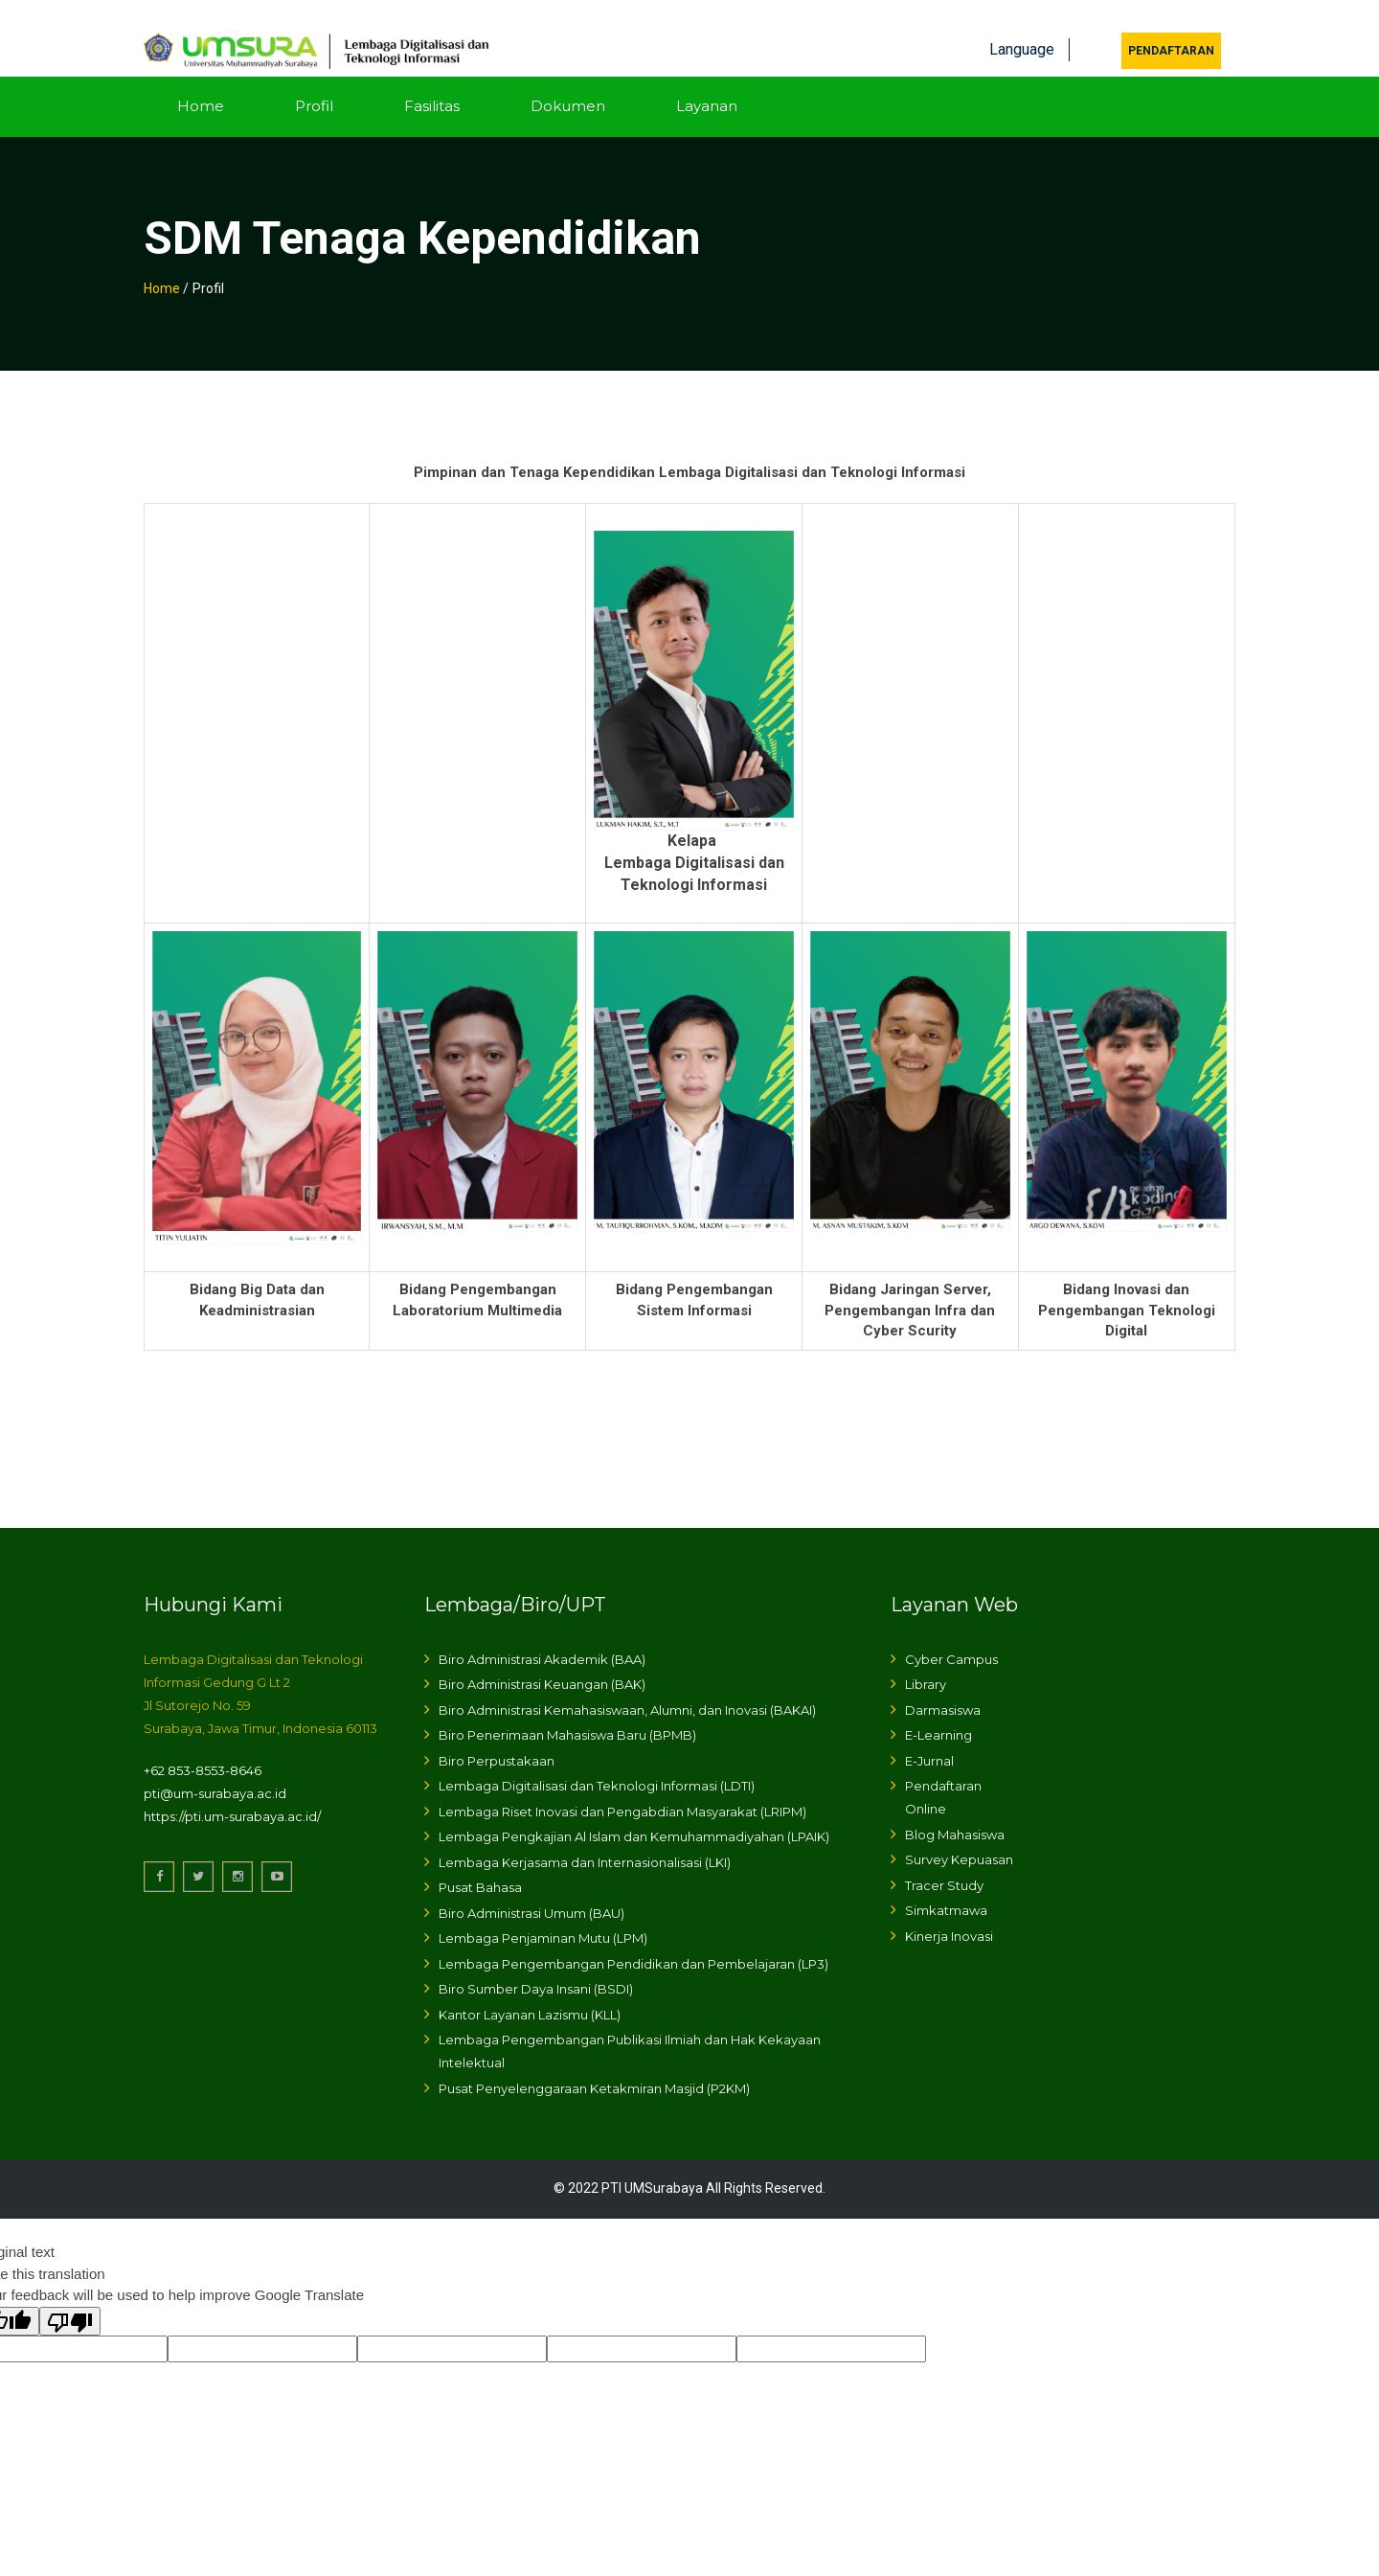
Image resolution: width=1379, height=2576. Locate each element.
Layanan (706, 83)
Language (1021, 26)
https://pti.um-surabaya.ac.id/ (232, 1793)
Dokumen (568, 83)
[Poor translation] (70, 2298)
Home (200, 83)
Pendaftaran (1171, 27)
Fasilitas (432, 83)
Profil (314, 83)
